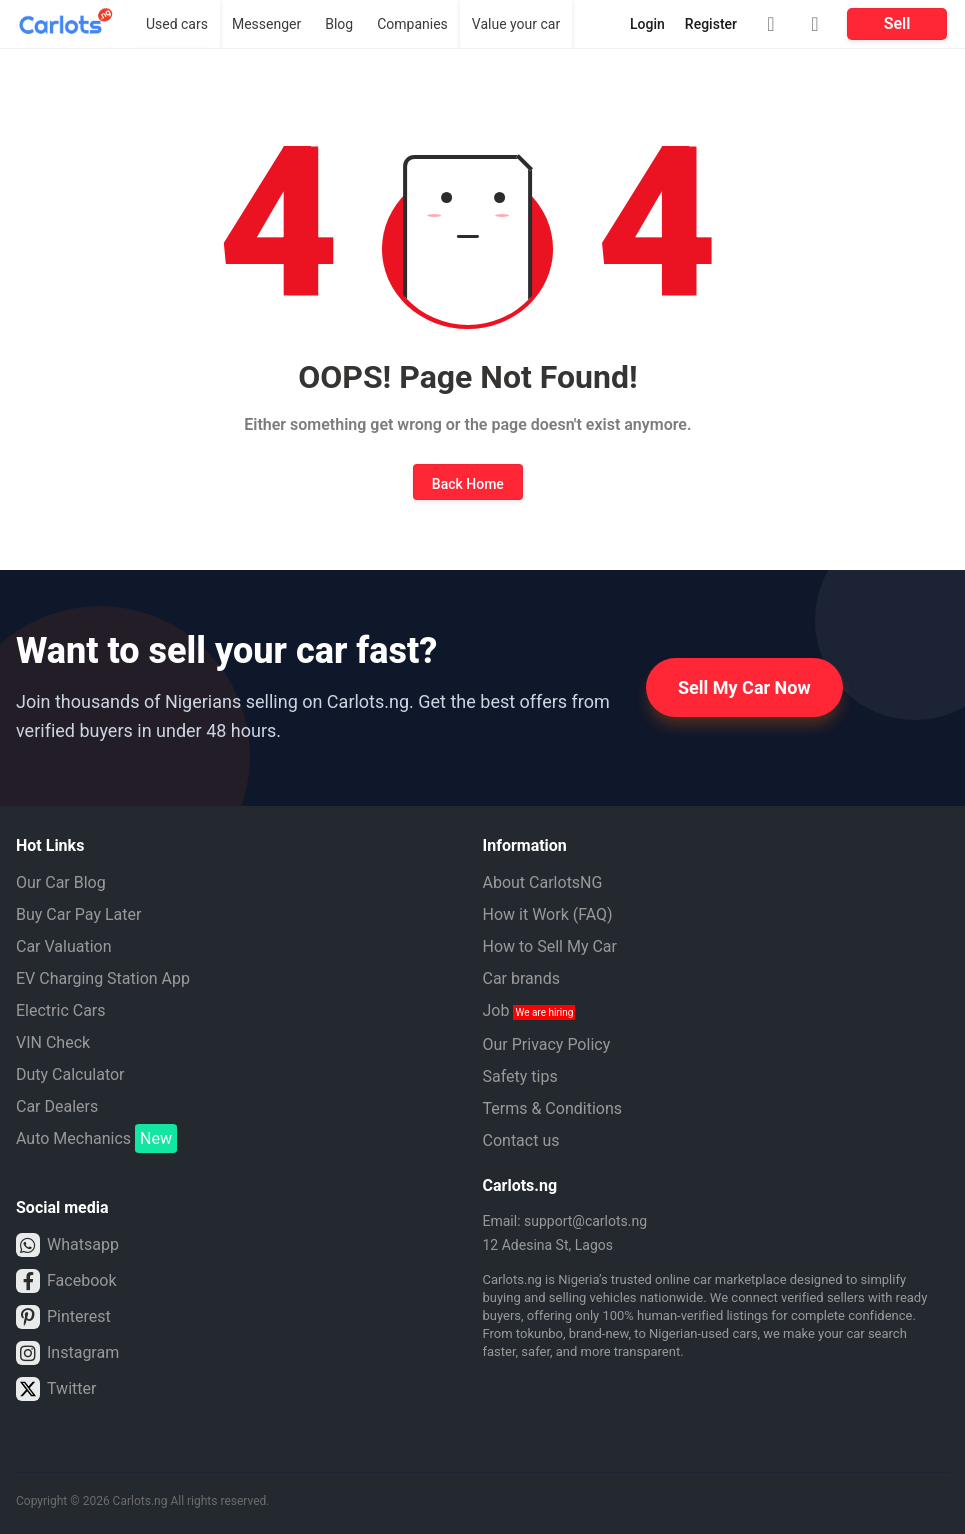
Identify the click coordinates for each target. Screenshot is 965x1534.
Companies (412, 24)
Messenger (266, 24)
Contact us (521, 1140)
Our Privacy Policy (547, 1044)
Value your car (516, 24)
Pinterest (63, 1317)
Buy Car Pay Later (78, 914)
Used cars (177, 24)
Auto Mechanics (96, 1139)
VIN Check (53, 1042)
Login (647, 24)
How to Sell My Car (550, 946)
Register (711, 24)
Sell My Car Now (744, 687)
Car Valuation (64, 946)
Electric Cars (61, 1010)
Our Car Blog (61, 882)
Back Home (468, 484)
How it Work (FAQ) (548, 914)
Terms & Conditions (553, 1108)
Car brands (521, 978)
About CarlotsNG (543, 882)
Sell (897, 23)
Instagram (67, 1353)
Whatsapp (67, 1245)
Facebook (66, 1281)
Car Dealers (57, 1106)
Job (529, 1010)
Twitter (56, 1389)
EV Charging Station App (103, 978)
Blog (339, 24)
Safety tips (520, 1076)
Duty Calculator (70, 1074)
